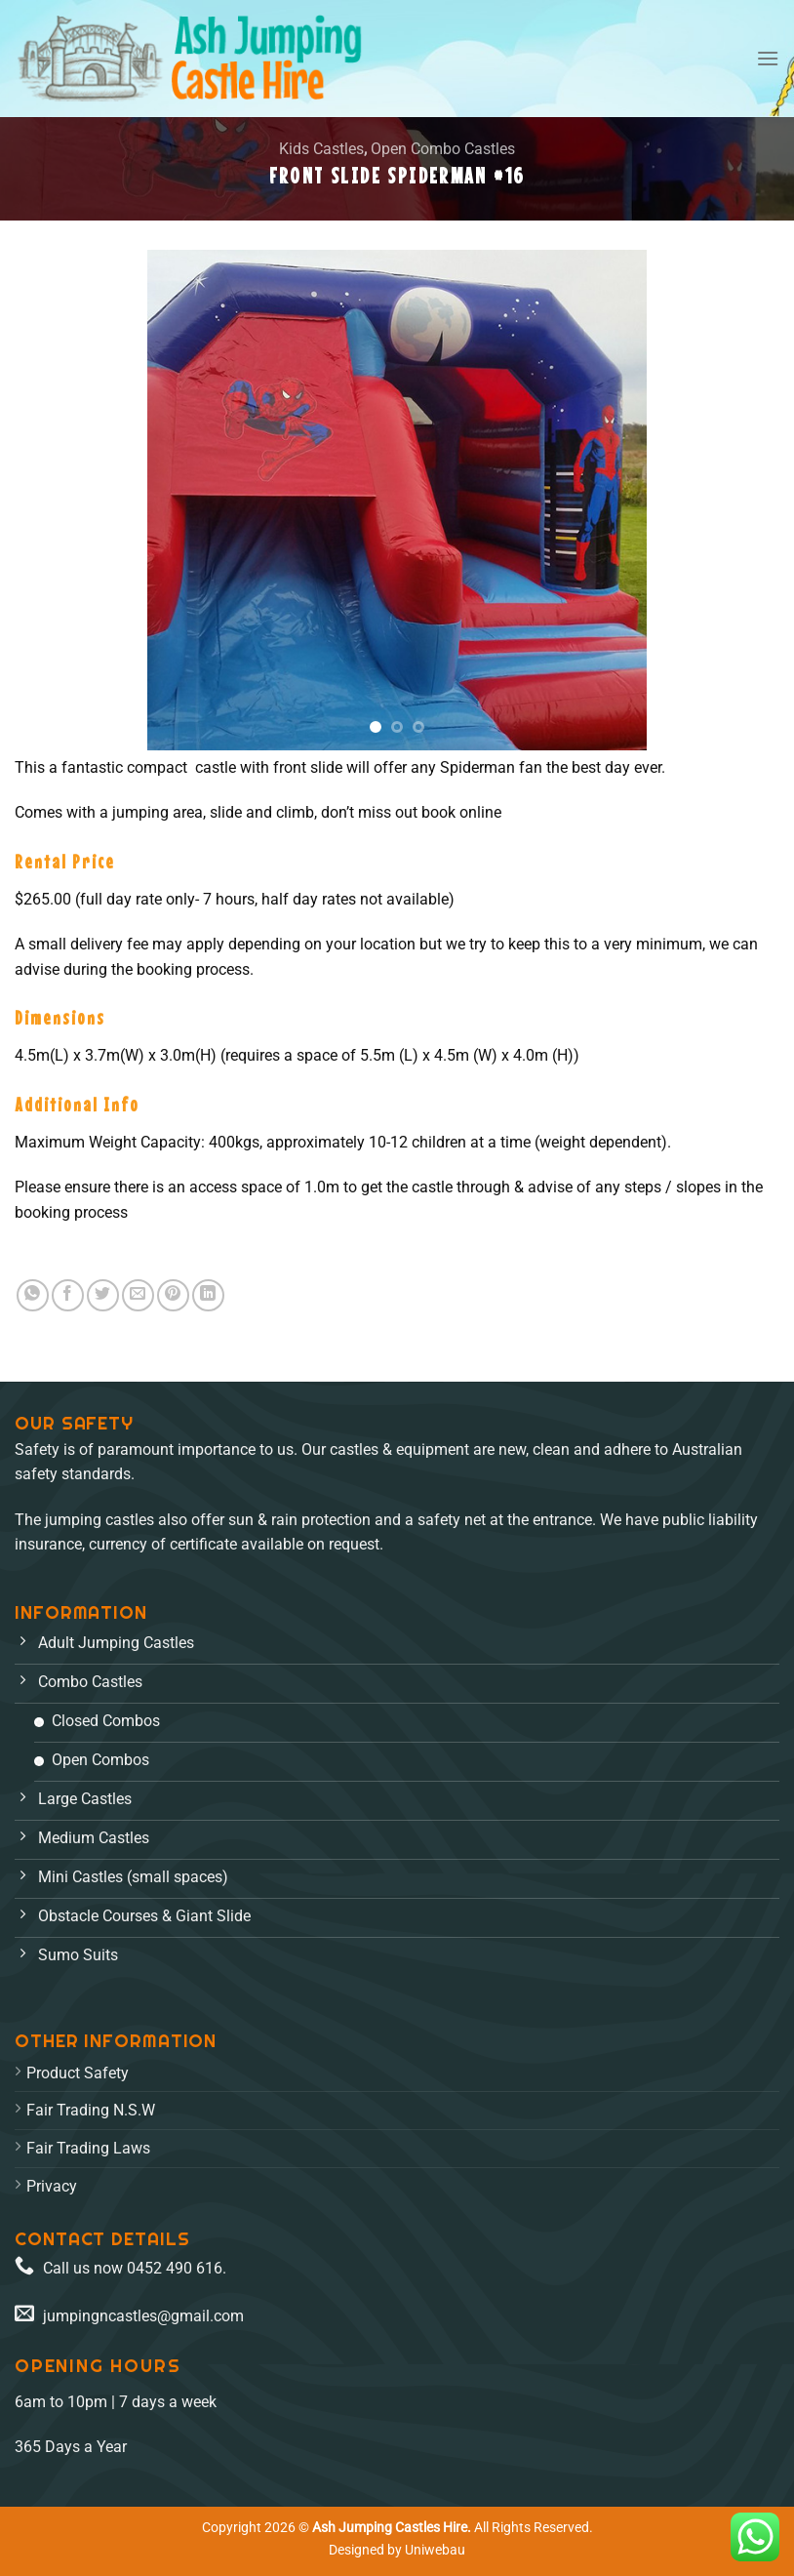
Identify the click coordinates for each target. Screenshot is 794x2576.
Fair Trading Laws (88, 2148)
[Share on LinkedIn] (208, 1295)
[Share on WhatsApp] (33, 1295)
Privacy (51, 2186)
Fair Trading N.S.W (90, 2110)
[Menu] (767, 58)
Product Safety (77, 2073)
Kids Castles (321, 149)
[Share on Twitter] (103, 1295)
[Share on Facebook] (68, 1295)
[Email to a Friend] (138, 1295)
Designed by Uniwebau (397, 2550)
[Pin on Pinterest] (173, 1295)
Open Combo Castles (443, 149)
